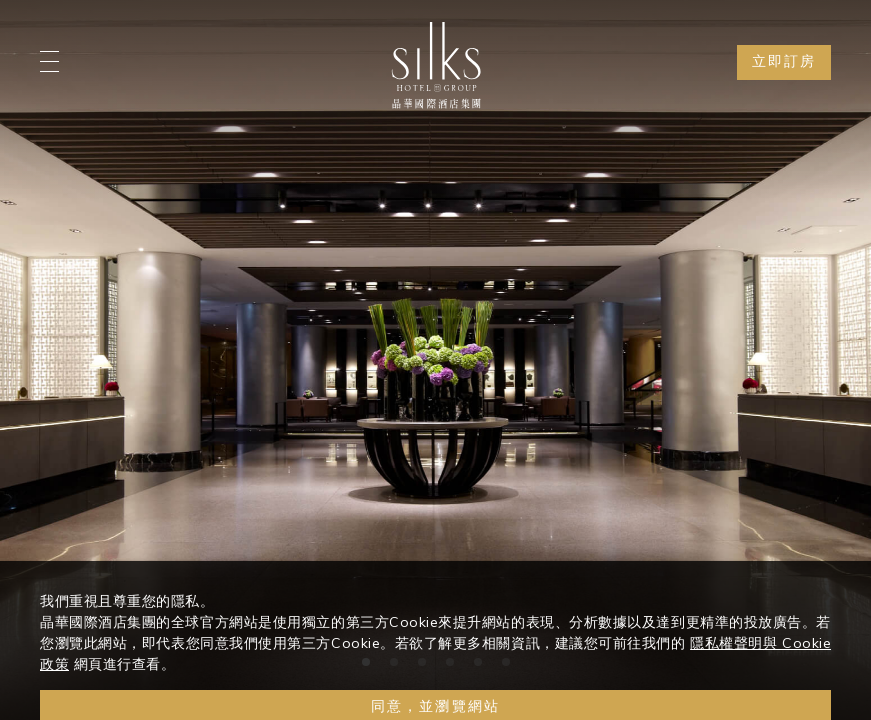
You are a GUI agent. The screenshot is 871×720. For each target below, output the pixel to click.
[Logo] (436, 65)
